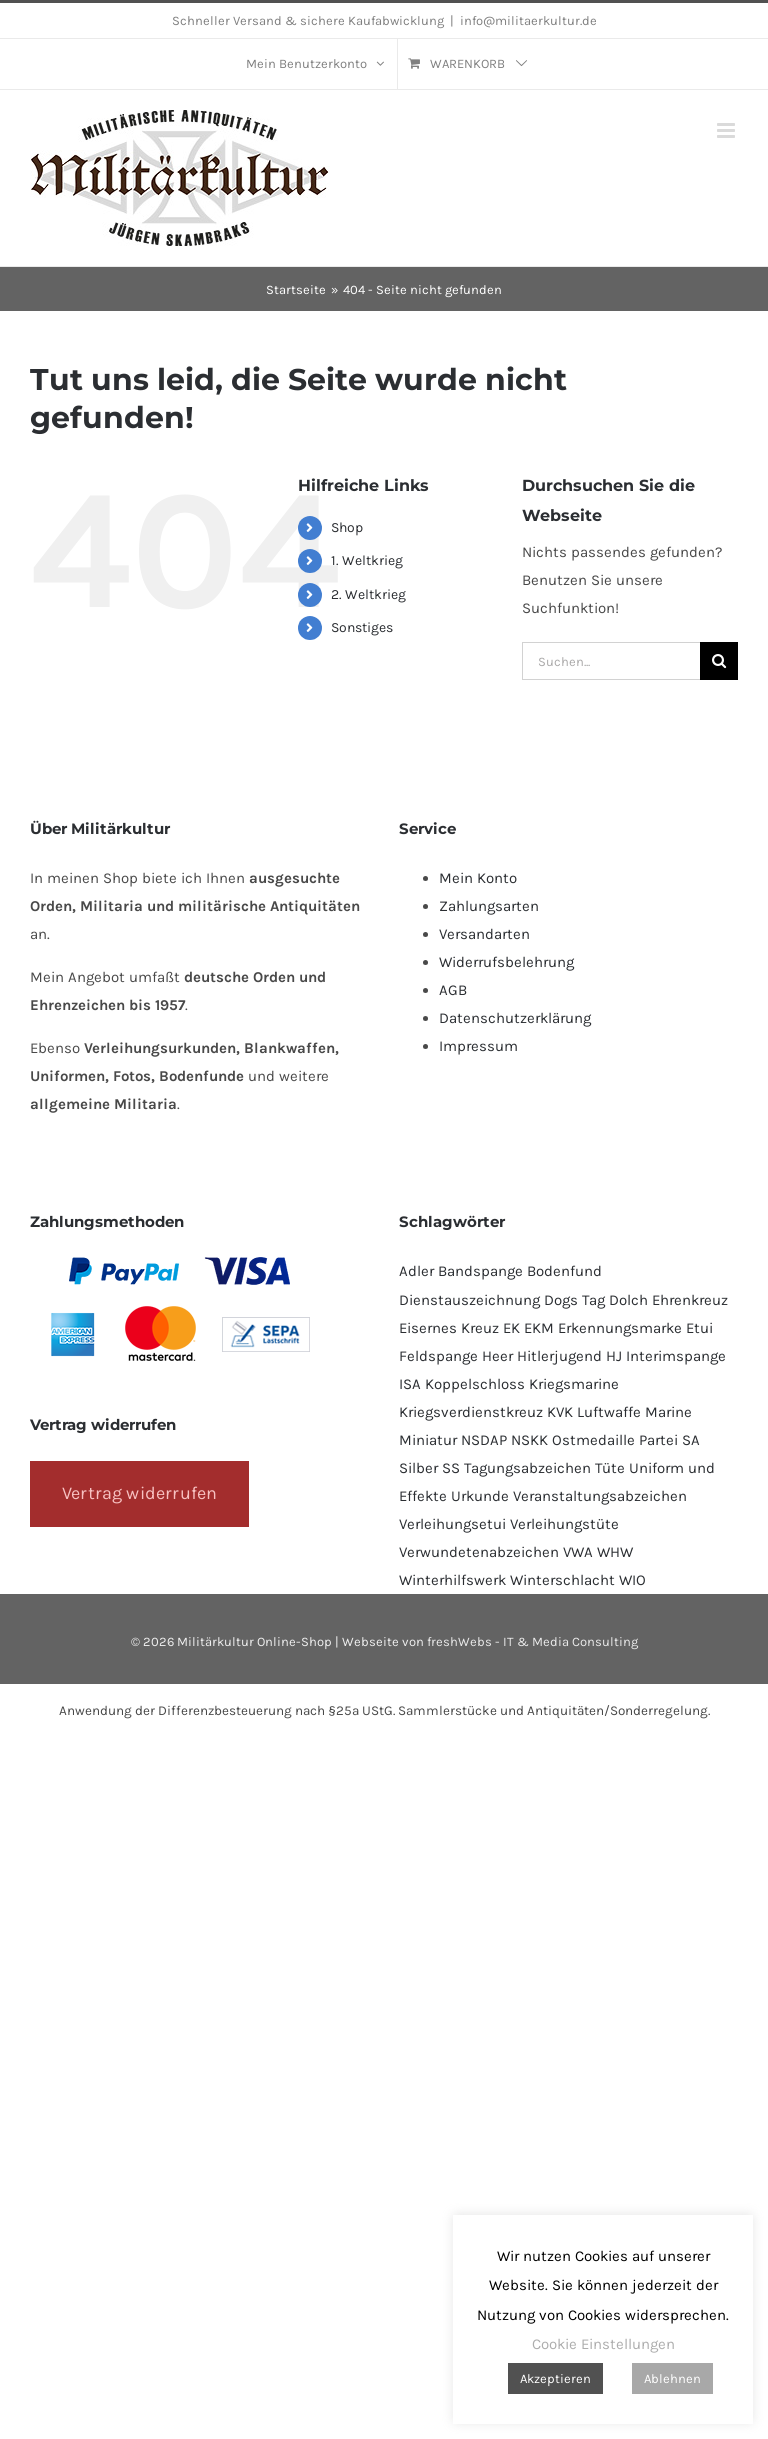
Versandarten (484, 934)
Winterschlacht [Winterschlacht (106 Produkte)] (562, 1580)
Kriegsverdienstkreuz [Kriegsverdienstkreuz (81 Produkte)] (471, 1412)
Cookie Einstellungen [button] (603, 2344)
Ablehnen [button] (672, 2378)
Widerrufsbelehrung (506, 962)
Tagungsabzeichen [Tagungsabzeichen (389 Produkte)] (527, 1468)
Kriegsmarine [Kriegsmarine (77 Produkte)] (574, 1384)
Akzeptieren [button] (555, 2378)
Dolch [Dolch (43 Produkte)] (628, 1300)
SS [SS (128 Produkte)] (451, 1468)
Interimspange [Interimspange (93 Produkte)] (676, 1356)
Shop (347, 527)
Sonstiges (362, 627)
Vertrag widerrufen (139, 1493)
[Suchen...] (611, 661)
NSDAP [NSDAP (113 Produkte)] (484, 1440)
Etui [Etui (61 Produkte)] (699, 1328)
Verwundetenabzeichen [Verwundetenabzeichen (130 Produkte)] (479, 1552)
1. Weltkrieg (367, 560)
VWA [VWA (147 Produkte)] (578, 1552)
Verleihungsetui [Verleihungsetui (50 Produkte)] (452, 1524)
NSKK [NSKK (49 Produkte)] (529, 1440)
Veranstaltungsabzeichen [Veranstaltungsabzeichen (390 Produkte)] (600, 1496)
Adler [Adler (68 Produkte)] (416, 1271)
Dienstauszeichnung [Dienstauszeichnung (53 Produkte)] (469, 1300)
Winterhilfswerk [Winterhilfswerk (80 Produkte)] (452, 1580)
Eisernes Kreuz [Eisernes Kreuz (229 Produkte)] (449, 1328)
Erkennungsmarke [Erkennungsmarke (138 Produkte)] (620, 1328)
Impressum (478, 1046)
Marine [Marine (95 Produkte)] (668, 1412)
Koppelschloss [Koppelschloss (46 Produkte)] (475, 1384)
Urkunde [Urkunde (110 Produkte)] (480, 1496)
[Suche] (719, 661)
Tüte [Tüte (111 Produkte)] (610, 1468)
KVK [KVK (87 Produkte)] (560, 1412)
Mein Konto (478, 878)
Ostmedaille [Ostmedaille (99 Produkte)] (593, 1440)
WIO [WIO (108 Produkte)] (632, 1580)
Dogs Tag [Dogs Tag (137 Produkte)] (574, 1300)
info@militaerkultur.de (528, 20)
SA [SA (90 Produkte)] (691, 1440)
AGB (453, 990)
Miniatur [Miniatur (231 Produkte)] (428, 1440)
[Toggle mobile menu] (727, 130)
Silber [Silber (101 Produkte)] (418, 1468)
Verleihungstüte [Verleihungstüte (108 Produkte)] (564, 1524)
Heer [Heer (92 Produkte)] (497, 1356)
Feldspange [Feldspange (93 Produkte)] (438, 1356)
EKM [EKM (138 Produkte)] (539, 1328)
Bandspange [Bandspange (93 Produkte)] (480, 1271)
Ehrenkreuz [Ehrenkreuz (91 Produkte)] (690, 1300)
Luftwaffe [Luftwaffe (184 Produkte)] (609, 1412)
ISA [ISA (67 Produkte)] (410, 1384)
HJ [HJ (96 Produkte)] (614, 1356)
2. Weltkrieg (368, 594)
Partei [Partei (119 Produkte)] (658, 1440)
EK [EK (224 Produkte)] (511, 1328)
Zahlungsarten (489, 906)
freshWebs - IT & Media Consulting (532, 1641)
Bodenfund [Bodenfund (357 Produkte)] (564, 1271)
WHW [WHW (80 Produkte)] (615, 1552)
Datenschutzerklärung (515, 1018)
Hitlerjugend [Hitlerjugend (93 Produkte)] (559, 1356)
